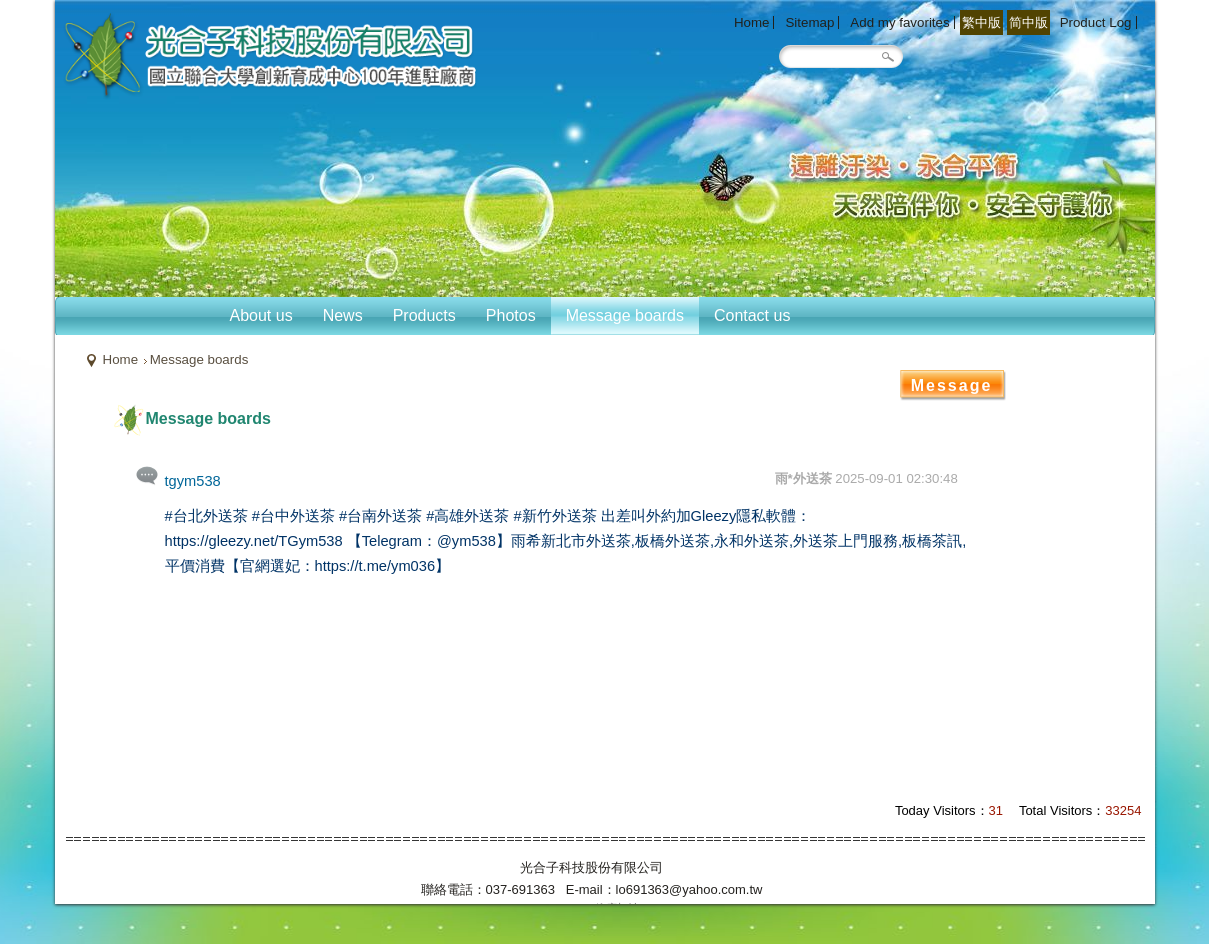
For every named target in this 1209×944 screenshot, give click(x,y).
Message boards (199, 359)
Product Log (1096, 22)
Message (952, 385)
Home (121, 359)
